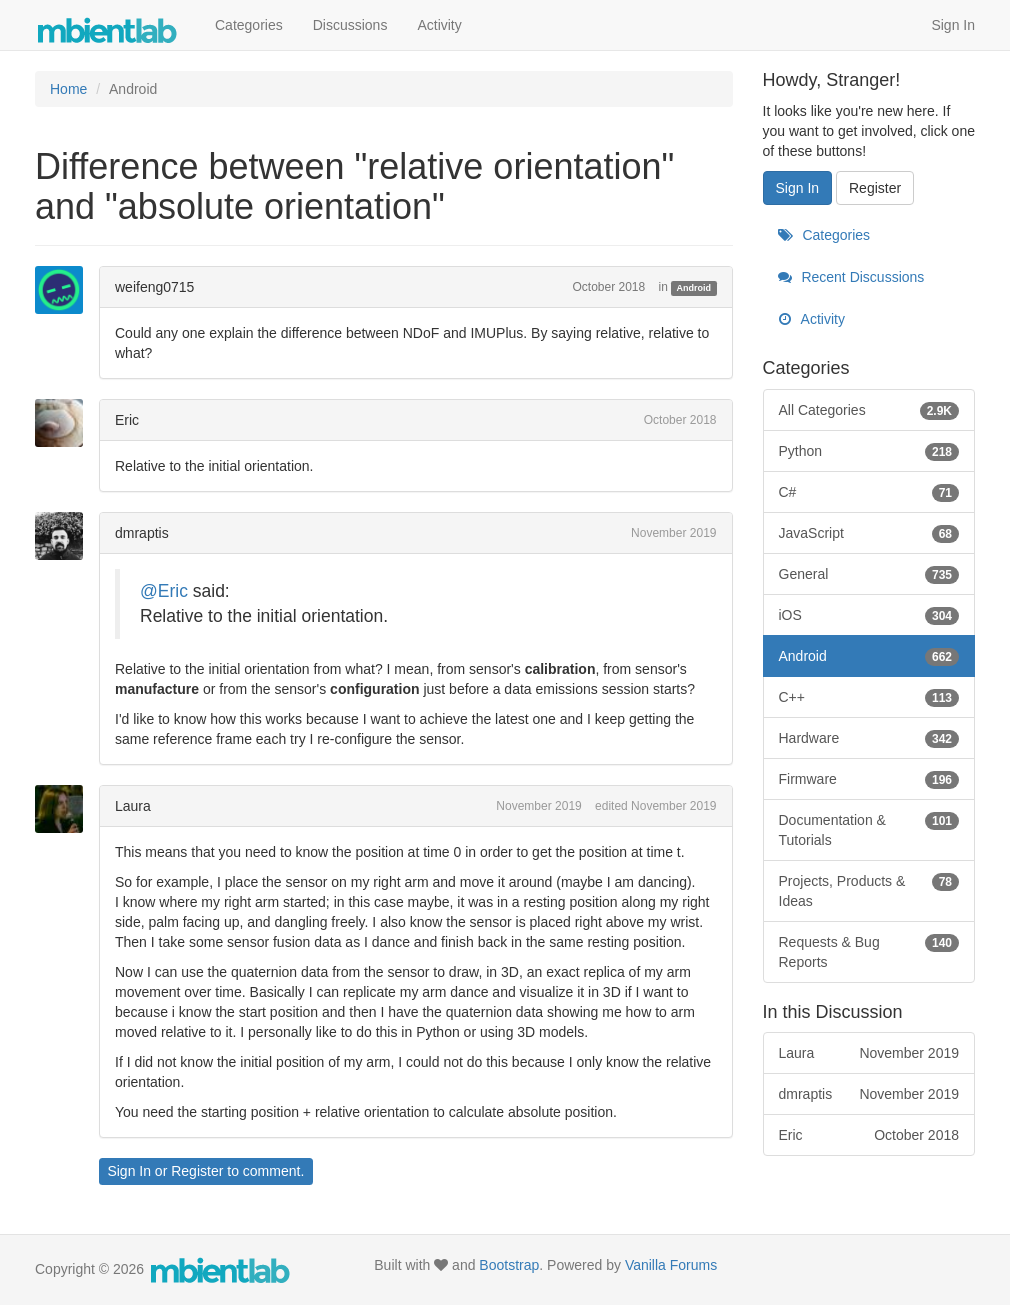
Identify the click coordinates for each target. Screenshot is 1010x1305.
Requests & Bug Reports (869, 951)
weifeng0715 (154, 287)
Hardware (869, 738)
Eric (127, 420)
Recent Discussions (851, 277)
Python (869, 451)
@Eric (164, 591)
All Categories (869, 410)
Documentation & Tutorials (869, 829)
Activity (439, 25)
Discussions (350, 25)
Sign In (953, 25)
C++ (869, 697)
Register (197, 1171)
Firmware (869, 779)
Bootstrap (509, 1265)
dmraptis (142, 533)
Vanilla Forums (671, 1265)
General (869, 574)
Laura (133, 806)
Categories (249, 25)
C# (869, 492)
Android (694, 288)
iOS (869, 615)
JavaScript (869, 533)
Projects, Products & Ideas (869, 890)
